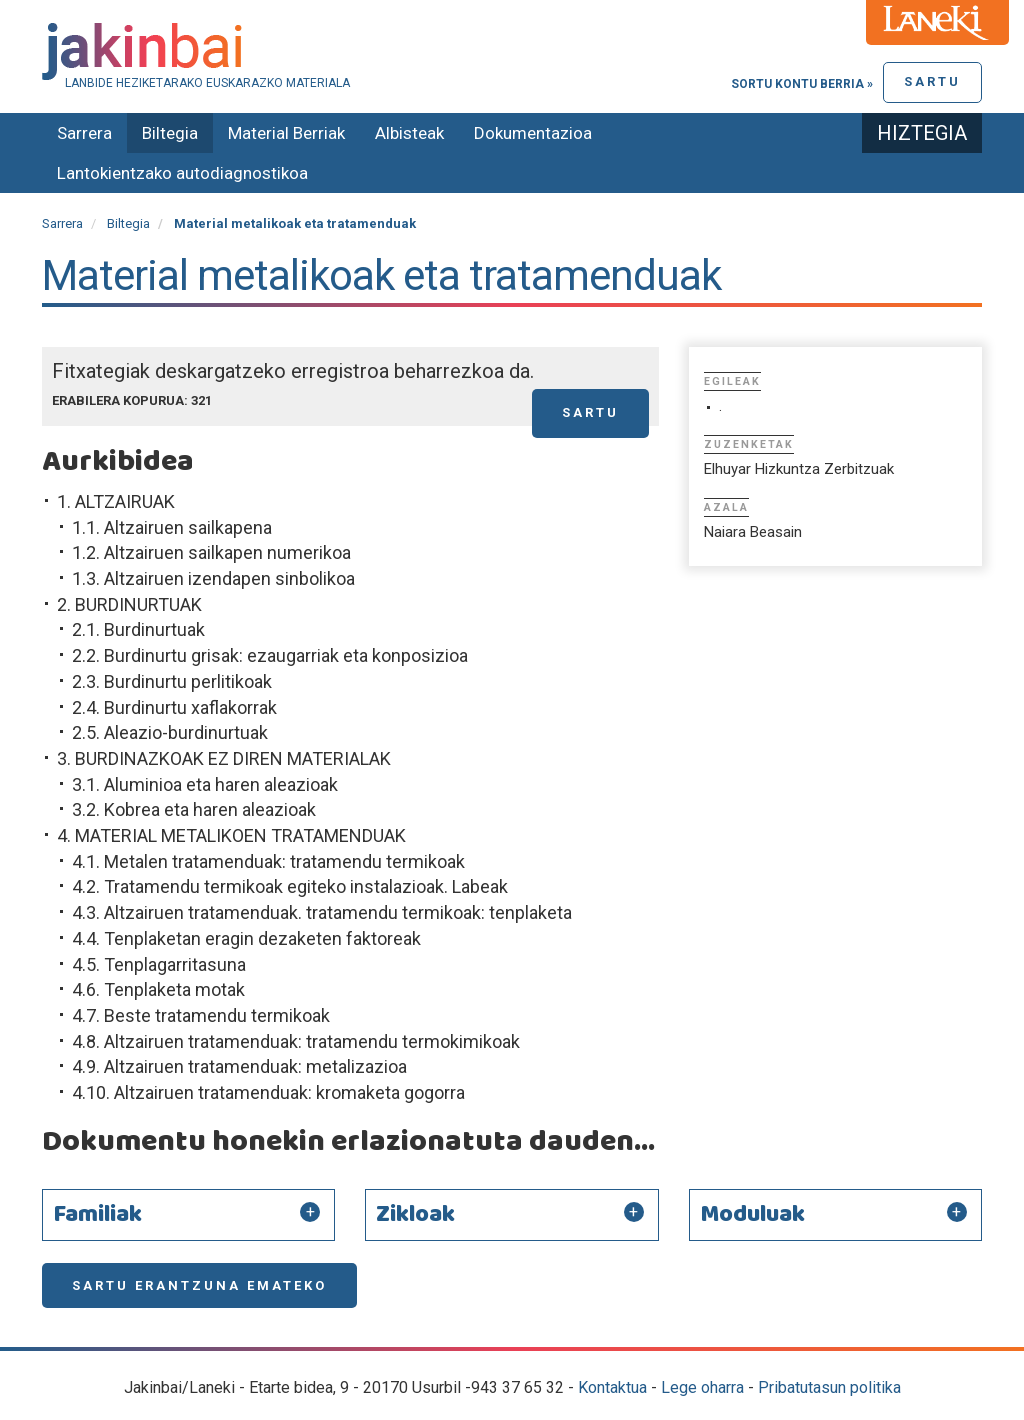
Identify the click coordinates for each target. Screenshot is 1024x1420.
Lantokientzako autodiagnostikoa (182, 173)
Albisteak (409, 133)
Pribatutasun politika (829, 1387)
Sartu (932, 81)
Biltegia (170, 133)
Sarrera (84, 133)
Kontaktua (612, 1387)
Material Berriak (286, 133)
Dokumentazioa (533, 133)
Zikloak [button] (415, 1215)
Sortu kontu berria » (802, 84)
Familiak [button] (97, 1215)
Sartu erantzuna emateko (199, 1285)
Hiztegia (922, 133)
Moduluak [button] (752, 1215)
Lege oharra (702, 1387)
